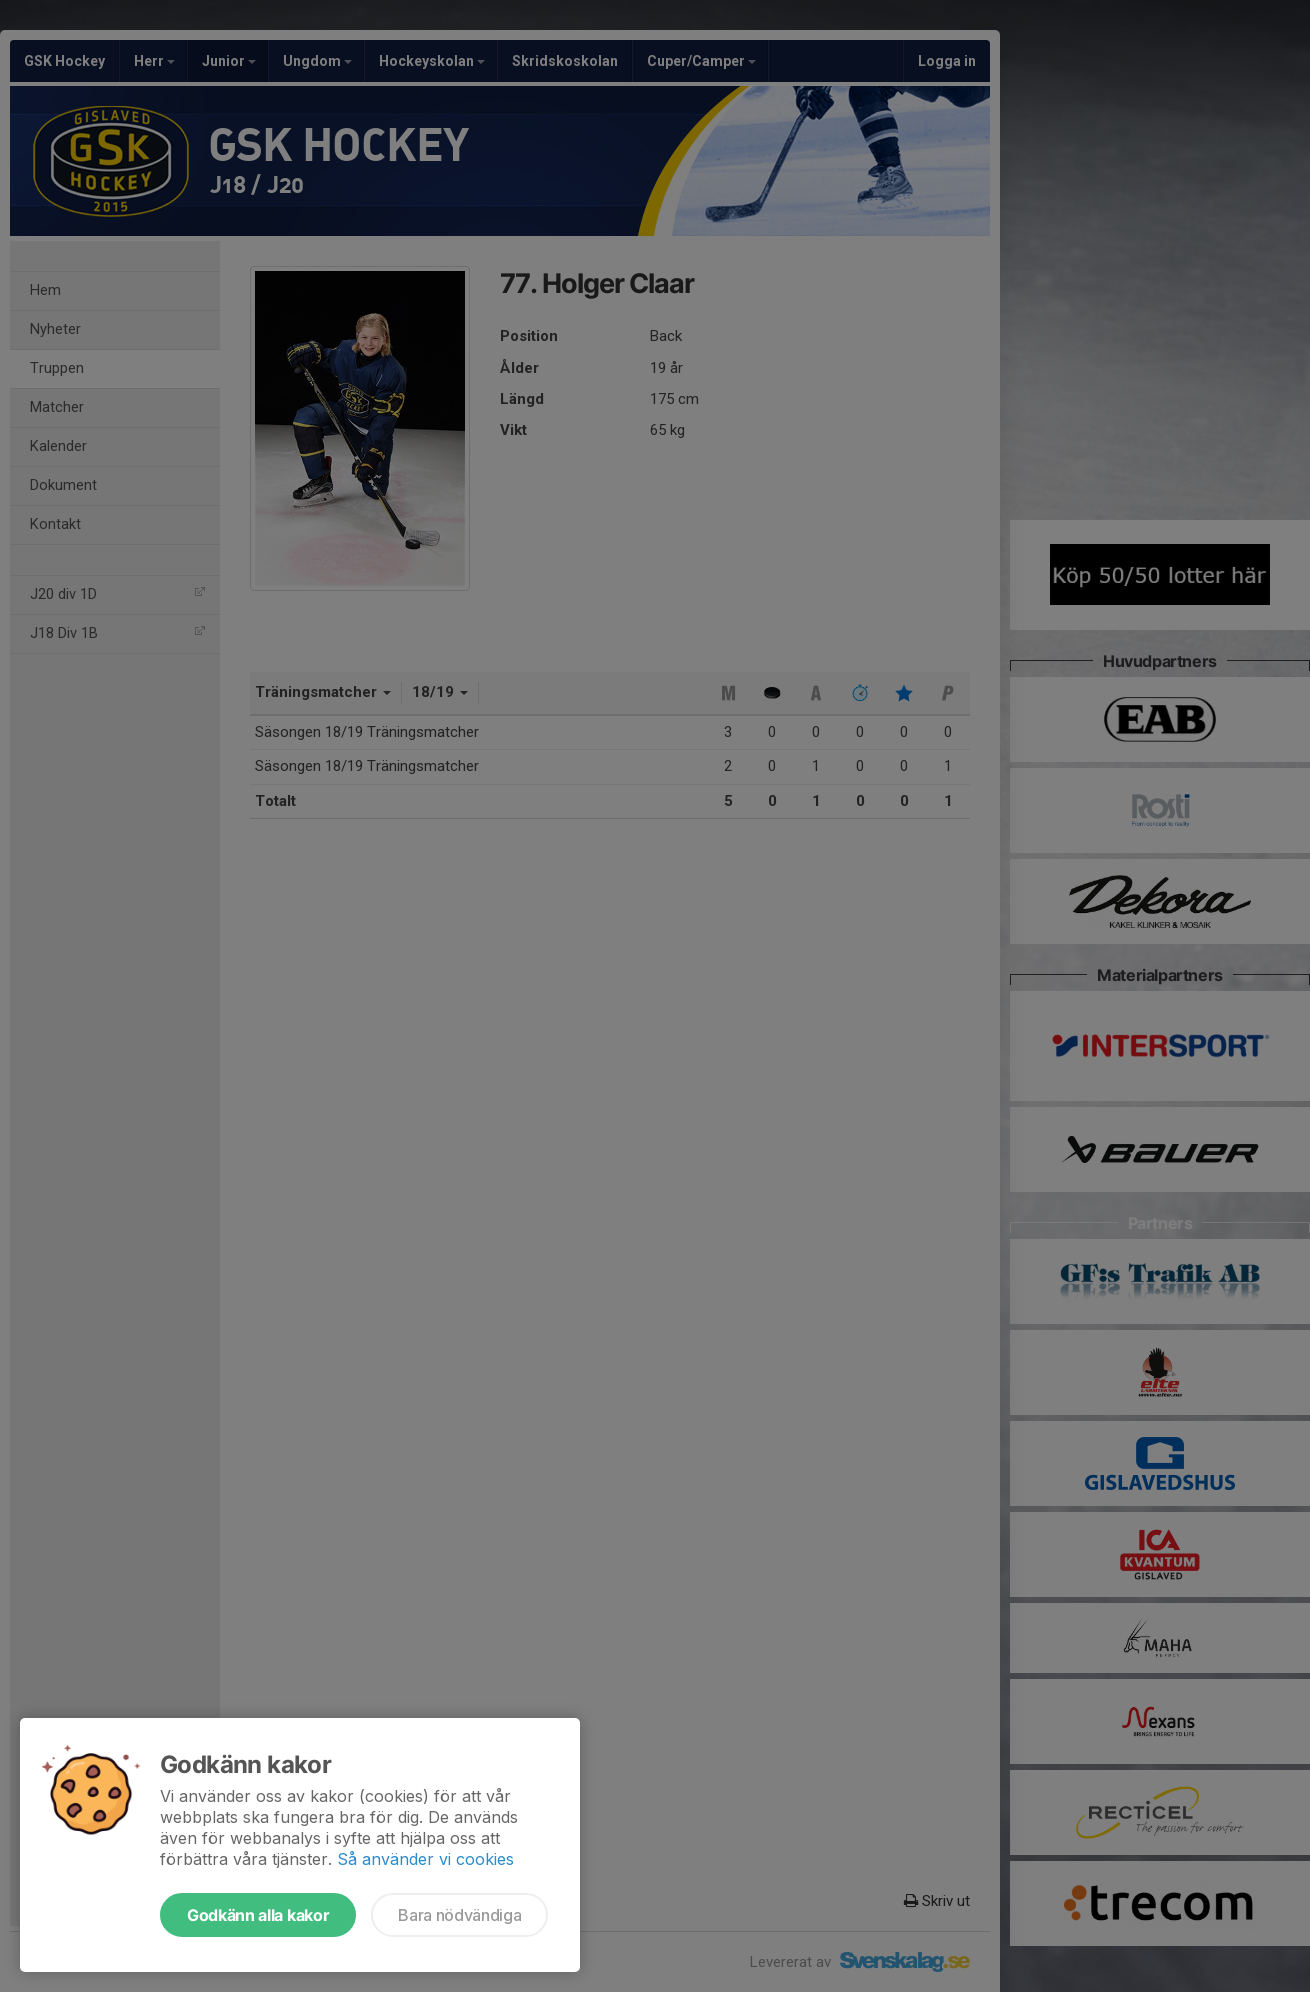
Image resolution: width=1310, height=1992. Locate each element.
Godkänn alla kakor (258, 1915)
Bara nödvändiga (459, 1915)
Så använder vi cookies (425, 1859)
